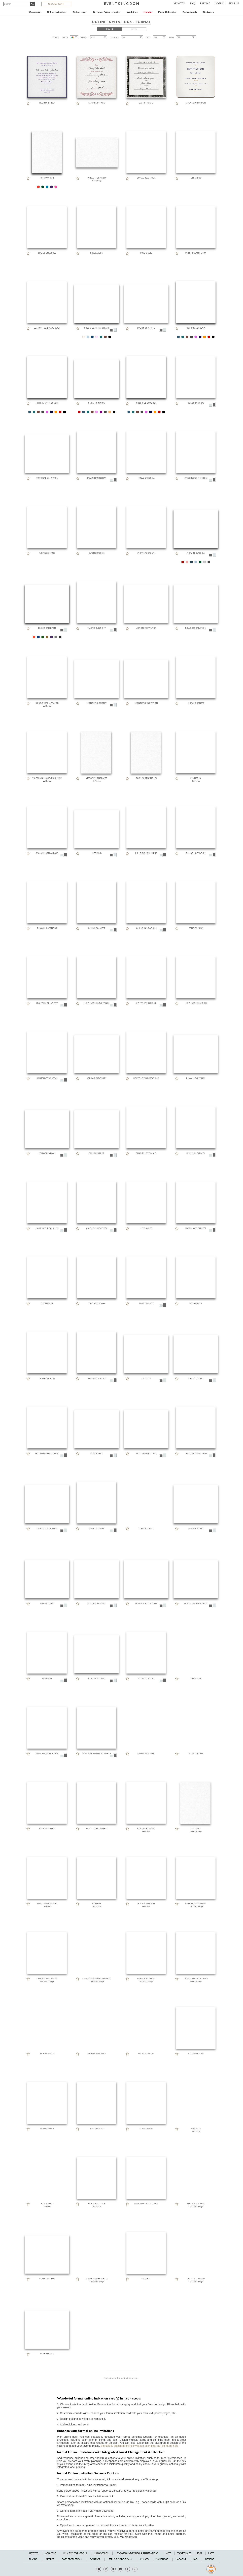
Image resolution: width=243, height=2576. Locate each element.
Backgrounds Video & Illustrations (137, 2553)
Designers (208, 12)
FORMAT (85, 37)
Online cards (79, 12)
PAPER (134, 29)
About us (50, 2553)
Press (211, 2553)
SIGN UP (234, 3)
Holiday (148, 12)
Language (162, 2559)
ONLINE (109, 29)
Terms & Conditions (120, 2559)
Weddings (132, 12)
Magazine (181, 2559)
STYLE (171, 37)
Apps (168, 2553)
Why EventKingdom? (75, 2553)
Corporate (35, 12)
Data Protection (71, 2559)
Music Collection (167, 12)
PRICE (148, 37)
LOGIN (219, 3)
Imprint (50, 2559)
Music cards (101, 2553)
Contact (95, 2559)
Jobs (199, 2553)
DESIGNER (114, 37)
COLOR (65, 37)
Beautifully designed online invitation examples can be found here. (140, 2445)
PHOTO (56, 37)
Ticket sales (184, 2553)
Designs (209, 2559)
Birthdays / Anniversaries (106, 12)
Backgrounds (190, 12)
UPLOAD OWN (56, 4)
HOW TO (179, 3)
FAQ (192, 3)
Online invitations (56, 12)
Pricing (205, 3)
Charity (144, 2559)
